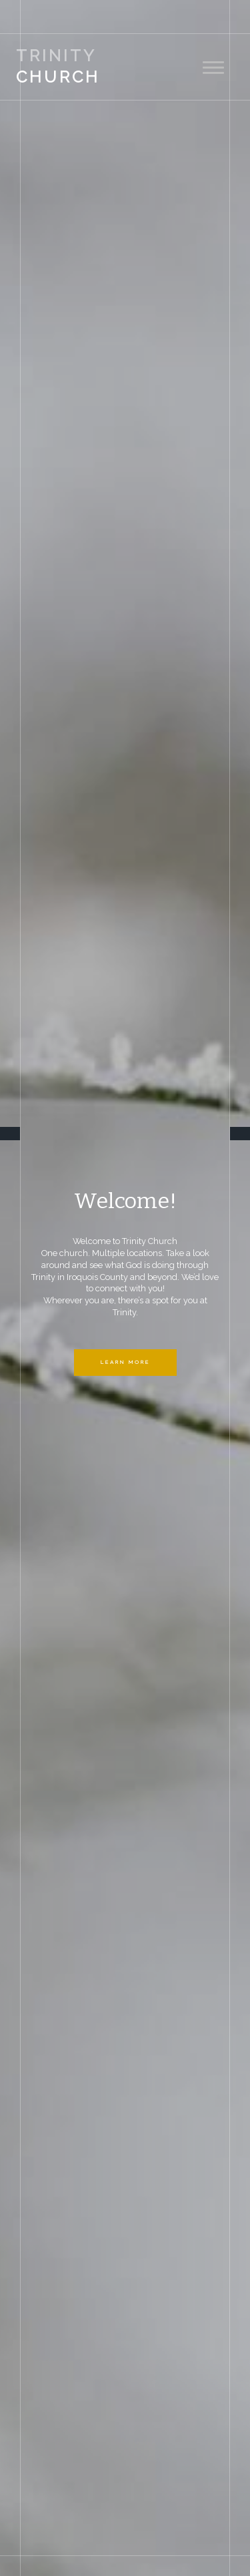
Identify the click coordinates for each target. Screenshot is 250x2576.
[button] (33, 1288)
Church (58, 66)
